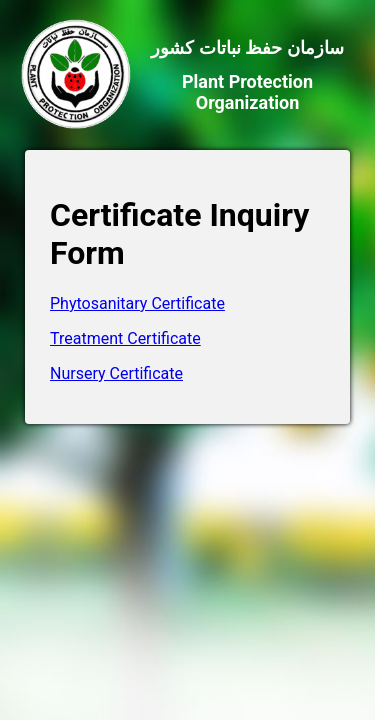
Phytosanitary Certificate (137, 303)
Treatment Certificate (125, 338)
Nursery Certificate (116, 373)
